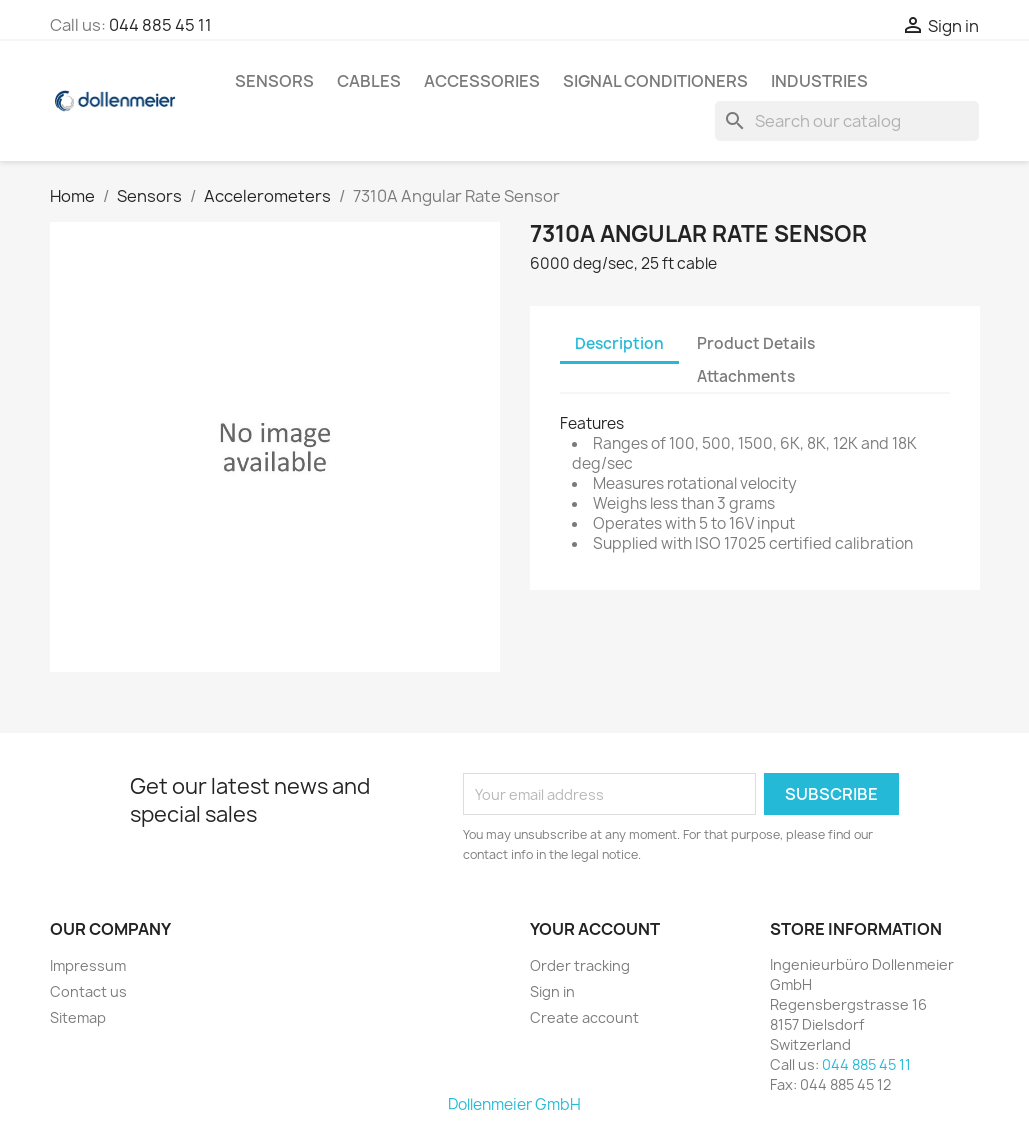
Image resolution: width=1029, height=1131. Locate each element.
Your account (595, 929)
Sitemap (78, 1017)
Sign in (552, 991)
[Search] (847, 121)
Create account (584, 1017)
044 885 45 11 (160, 25)
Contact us (88, 991)
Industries (819, 81)
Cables (369, 81)
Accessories (482, 81)
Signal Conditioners (655, 81)
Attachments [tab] (746, 376)
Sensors (274, 81)
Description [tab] (619, 343)
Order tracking (580, 965)
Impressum (88, 965)
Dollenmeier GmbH (514, 1104)
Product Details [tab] (756, 343)
